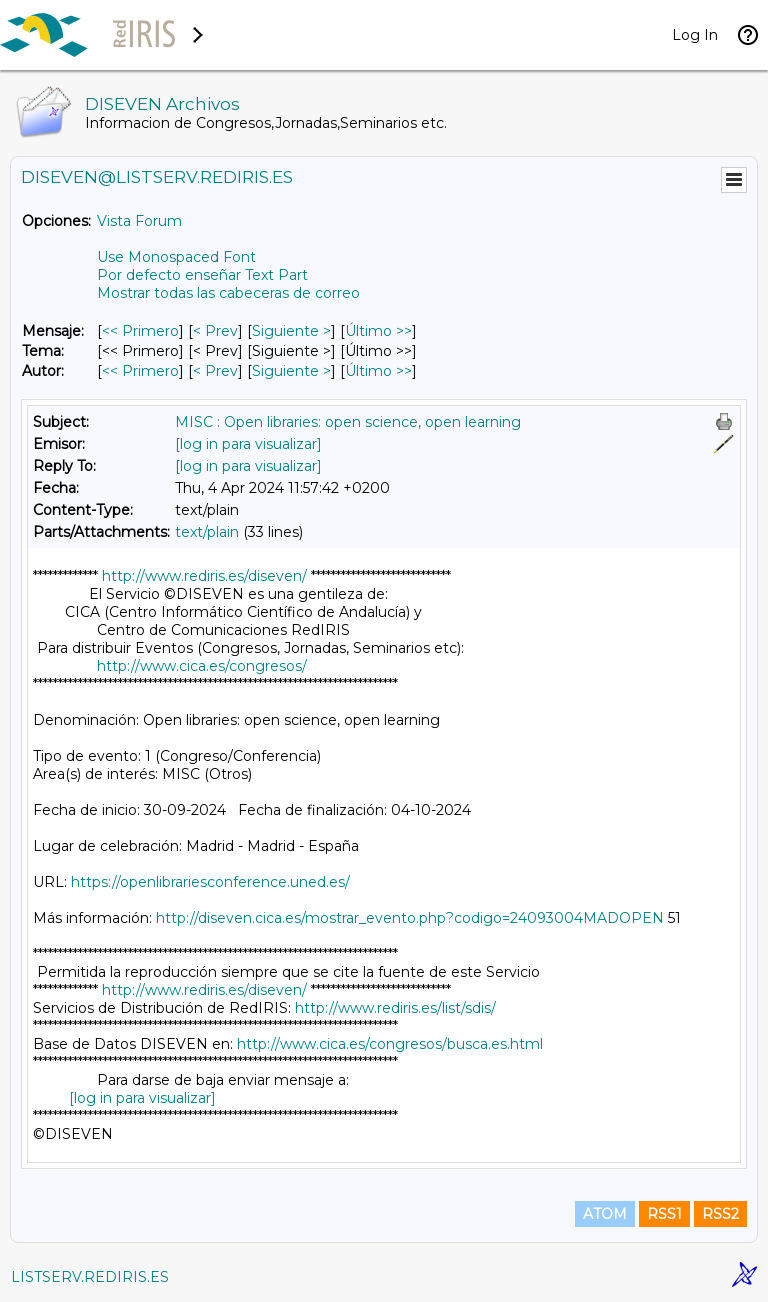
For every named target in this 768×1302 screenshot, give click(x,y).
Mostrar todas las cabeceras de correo (228, 293)
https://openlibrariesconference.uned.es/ (210, 882)
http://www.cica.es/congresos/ (202, 666)
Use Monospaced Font (176, 257)
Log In (695, 35)
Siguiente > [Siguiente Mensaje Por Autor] (291, 371)
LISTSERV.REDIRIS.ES (90, 1277)
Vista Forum (139, 221)
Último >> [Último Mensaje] (378, 331)
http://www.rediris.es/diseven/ (204, 576)
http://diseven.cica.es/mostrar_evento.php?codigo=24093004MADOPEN (410, 918)
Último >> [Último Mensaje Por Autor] (378, 371)
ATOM (605, 1214)
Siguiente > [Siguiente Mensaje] (291, 331)
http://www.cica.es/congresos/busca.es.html (390, 1044)
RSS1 (664, 1214)
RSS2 (720, 1214)
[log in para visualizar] (248, 444)
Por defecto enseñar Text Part (202, 275)
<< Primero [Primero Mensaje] (140, 331)
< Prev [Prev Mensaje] (215, 331)
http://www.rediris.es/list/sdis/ (395, 1008)
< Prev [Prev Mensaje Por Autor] (215, 371)
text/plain (207, 532)
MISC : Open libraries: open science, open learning (348, 422)
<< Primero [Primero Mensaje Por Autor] (140, 371)
